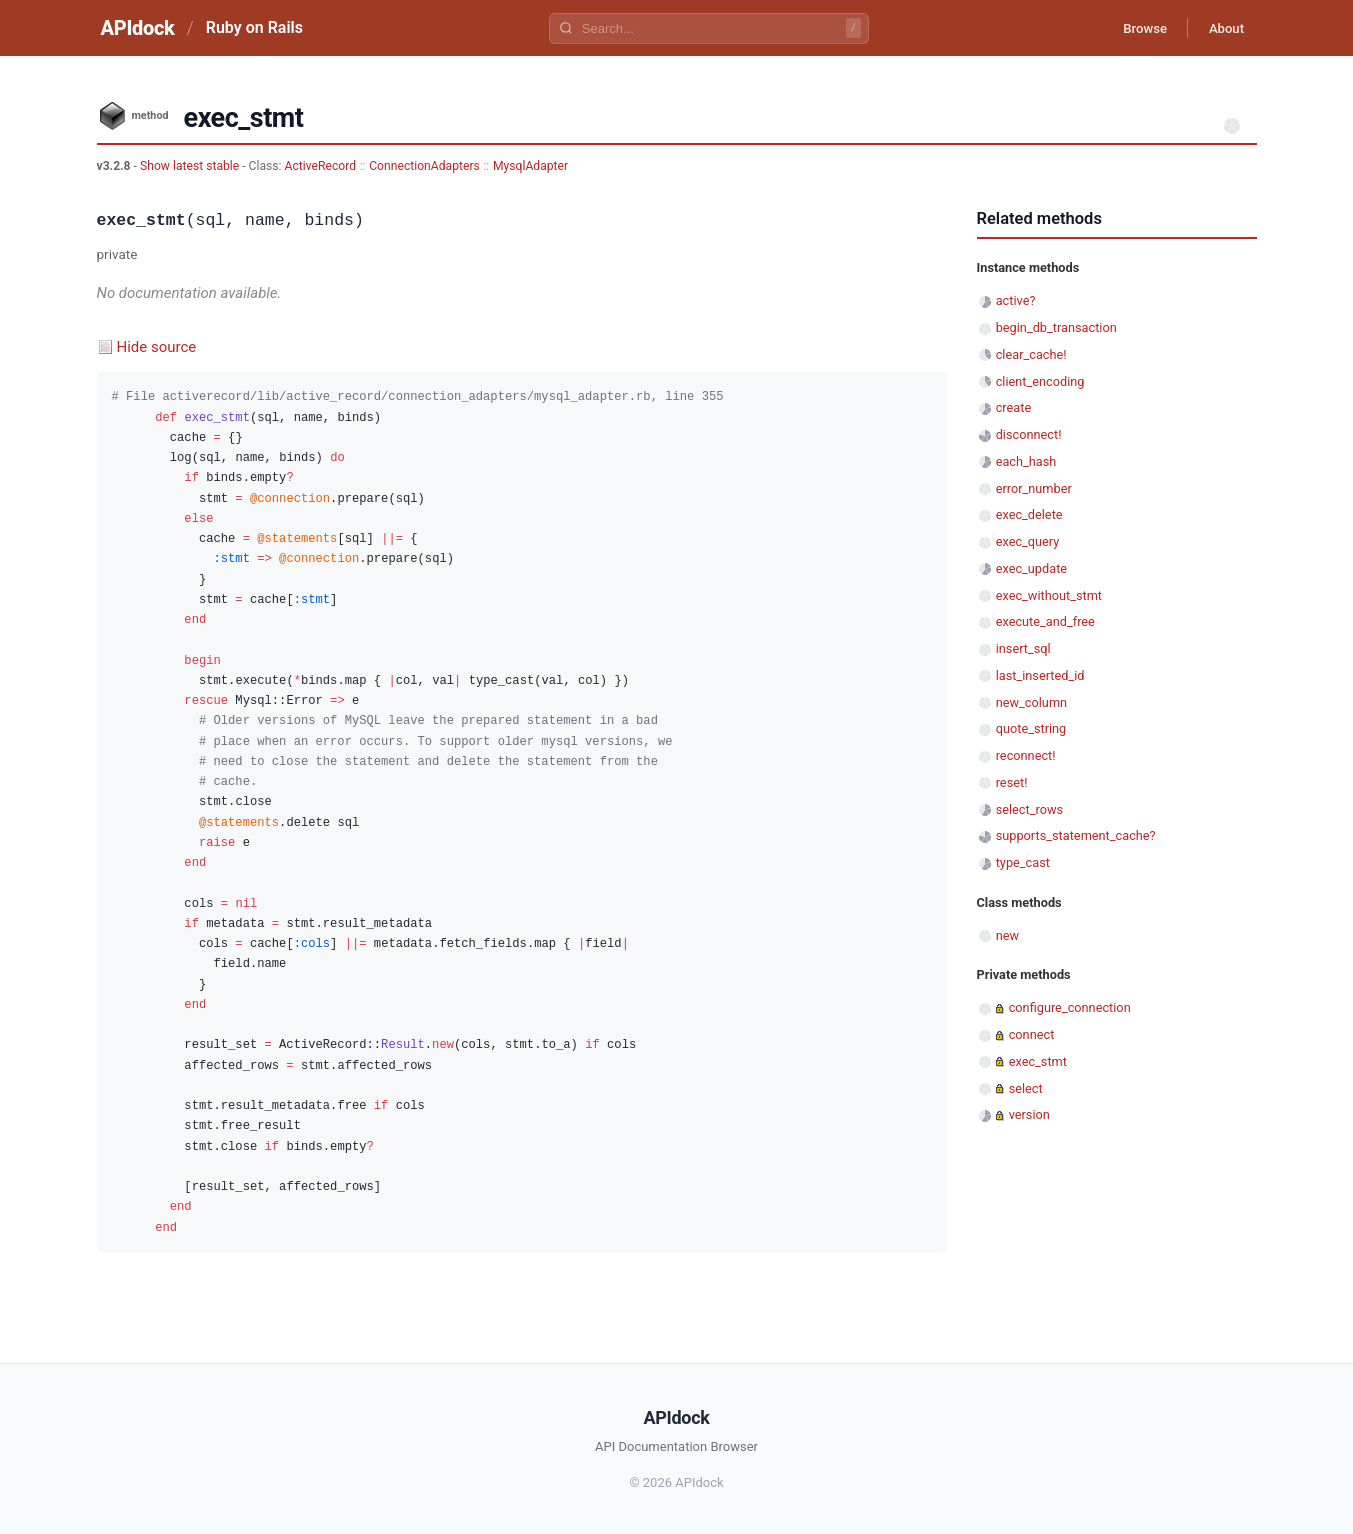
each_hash (1026, 461)
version (1029, 1114)
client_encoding (1040, 381)
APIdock (138, 28)
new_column (1031, 702)
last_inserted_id (1040, 675)
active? (1016, 300)
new (1007, 935)
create (1014, 407)
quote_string (1031, 728)
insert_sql (1023, 648)
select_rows (1029, 809)
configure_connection (1070, 1007)
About (1222, 28)
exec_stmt (1038, 1061)
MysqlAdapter (530, 166)
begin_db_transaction (1056, 327)
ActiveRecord (321, 166)
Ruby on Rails (254, 27)
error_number (1034, 488)
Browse (1130, 28)
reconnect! (1026, 755)
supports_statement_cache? (1076, 835)
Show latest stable (191, 166)
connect (1032, 1034)
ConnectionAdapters (424, 166)
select (1026, 1088)
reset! (1012, 782)
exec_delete (1029, 514)
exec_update (1031, 568)
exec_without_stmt (1049, 595)
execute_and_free (1045, 621)
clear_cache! (1031, 354)
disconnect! (1029, 434)
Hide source (157, 347)
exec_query (1028, 541)
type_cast (1023, 862)
